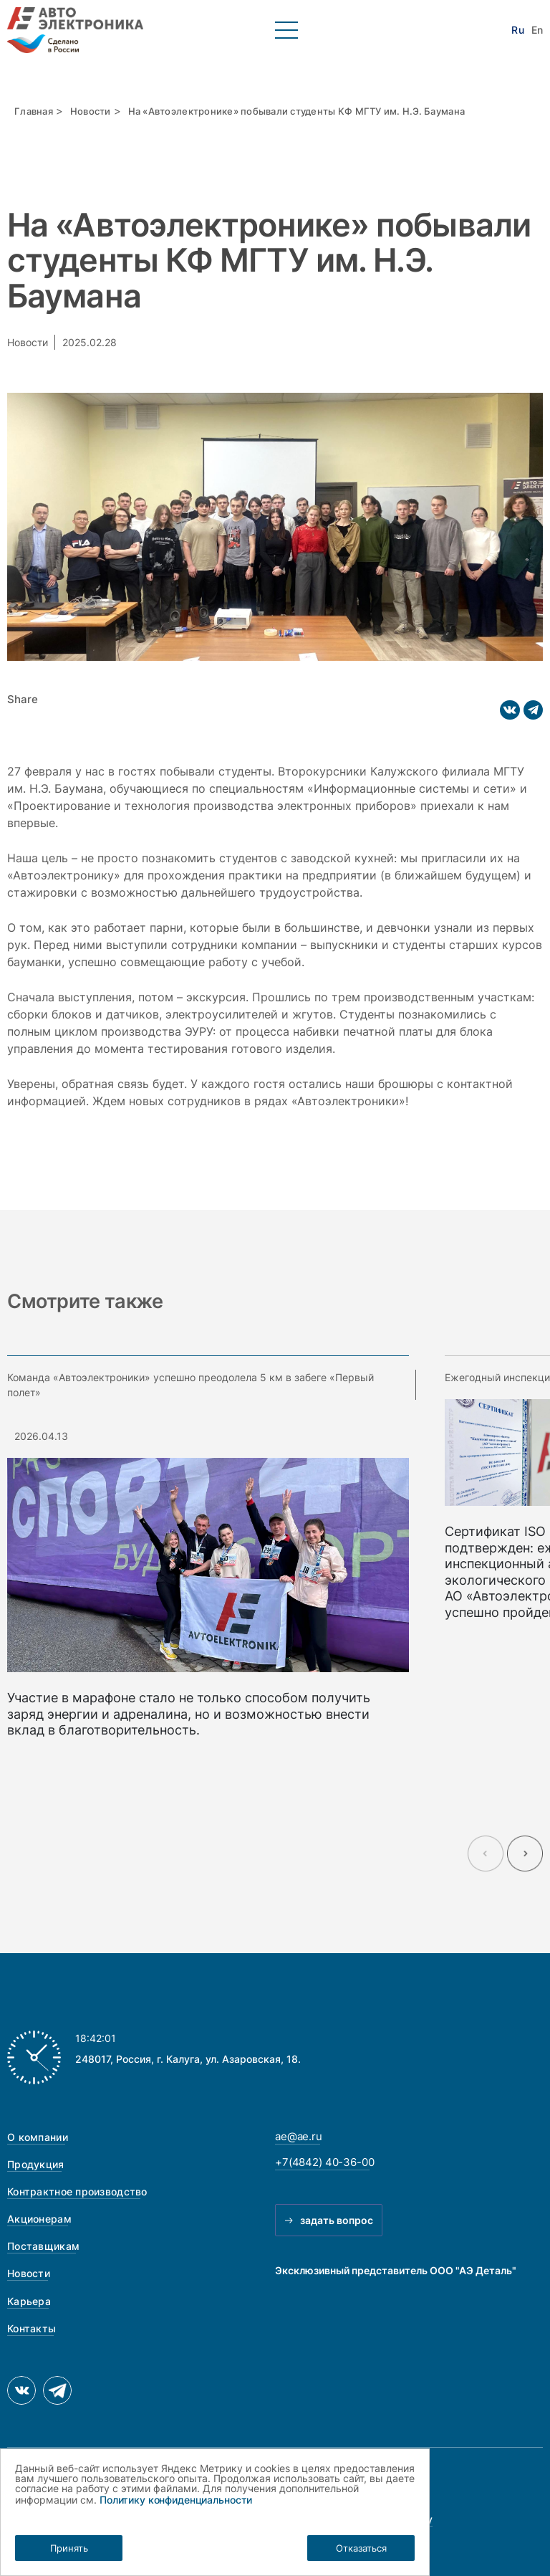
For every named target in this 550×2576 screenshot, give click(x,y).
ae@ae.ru (298, 2136)
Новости (90, 111)
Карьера (29, 2301)
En (537, 30)
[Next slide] (525, 1853)
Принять (69, 2548)
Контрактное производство (77, 2191)
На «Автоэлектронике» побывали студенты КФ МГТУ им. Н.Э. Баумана (296, 111)
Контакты (31, 2328)
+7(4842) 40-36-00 (324, 2162)
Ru (517, 30)
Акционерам (39, 2219)
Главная (33, 111)
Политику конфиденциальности (176, 2500)
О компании (37, 2137)
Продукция (35, 2164)
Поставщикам (43, 2246)
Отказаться (361, 2548)
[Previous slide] (485, 1853)
